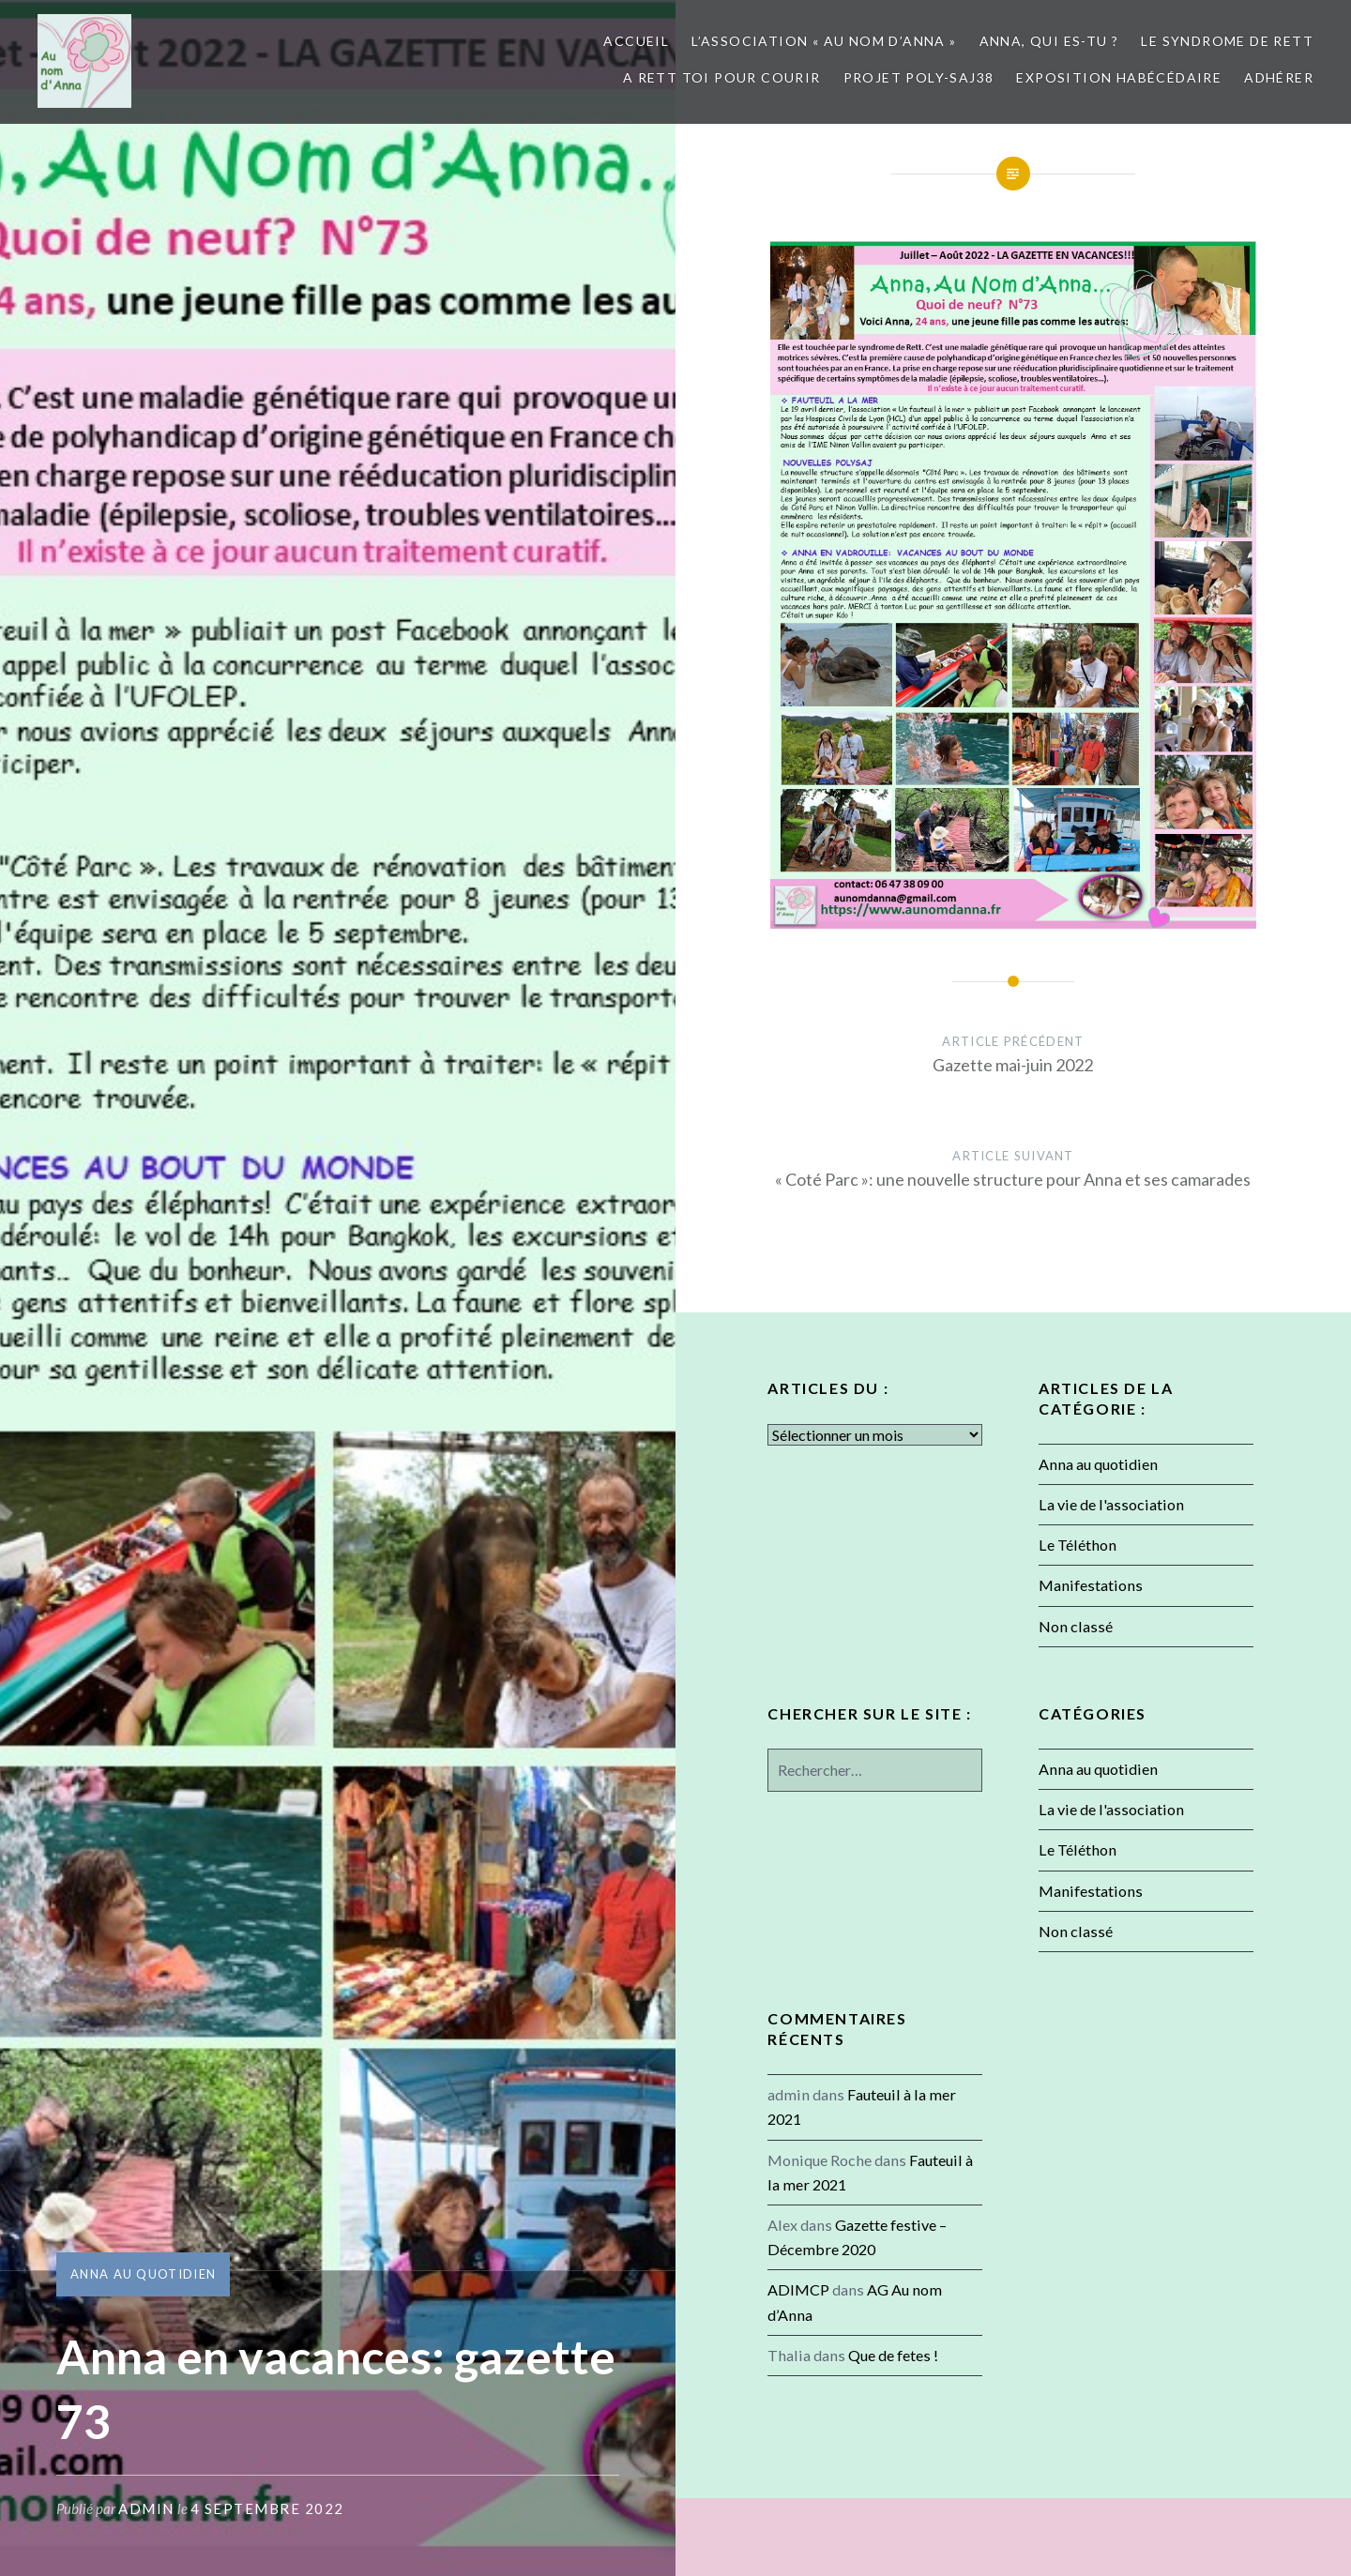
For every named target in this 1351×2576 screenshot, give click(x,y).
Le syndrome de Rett (1227, 41)
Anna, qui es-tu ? (1049, 41)
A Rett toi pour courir (722, 77)
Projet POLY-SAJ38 (918, 77)
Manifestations (1091, 1585)
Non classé (1076, 1626)
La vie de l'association (1111, 1504)
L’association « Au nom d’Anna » (823, 41)
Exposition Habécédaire (1119, 77)
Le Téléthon (1077, 1544)
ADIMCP (798, 2289)
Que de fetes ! (893, 2355)
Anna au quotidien (143, 2273)
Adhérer (1278, 77)
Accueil (636, 41)
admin (146, 2508)
